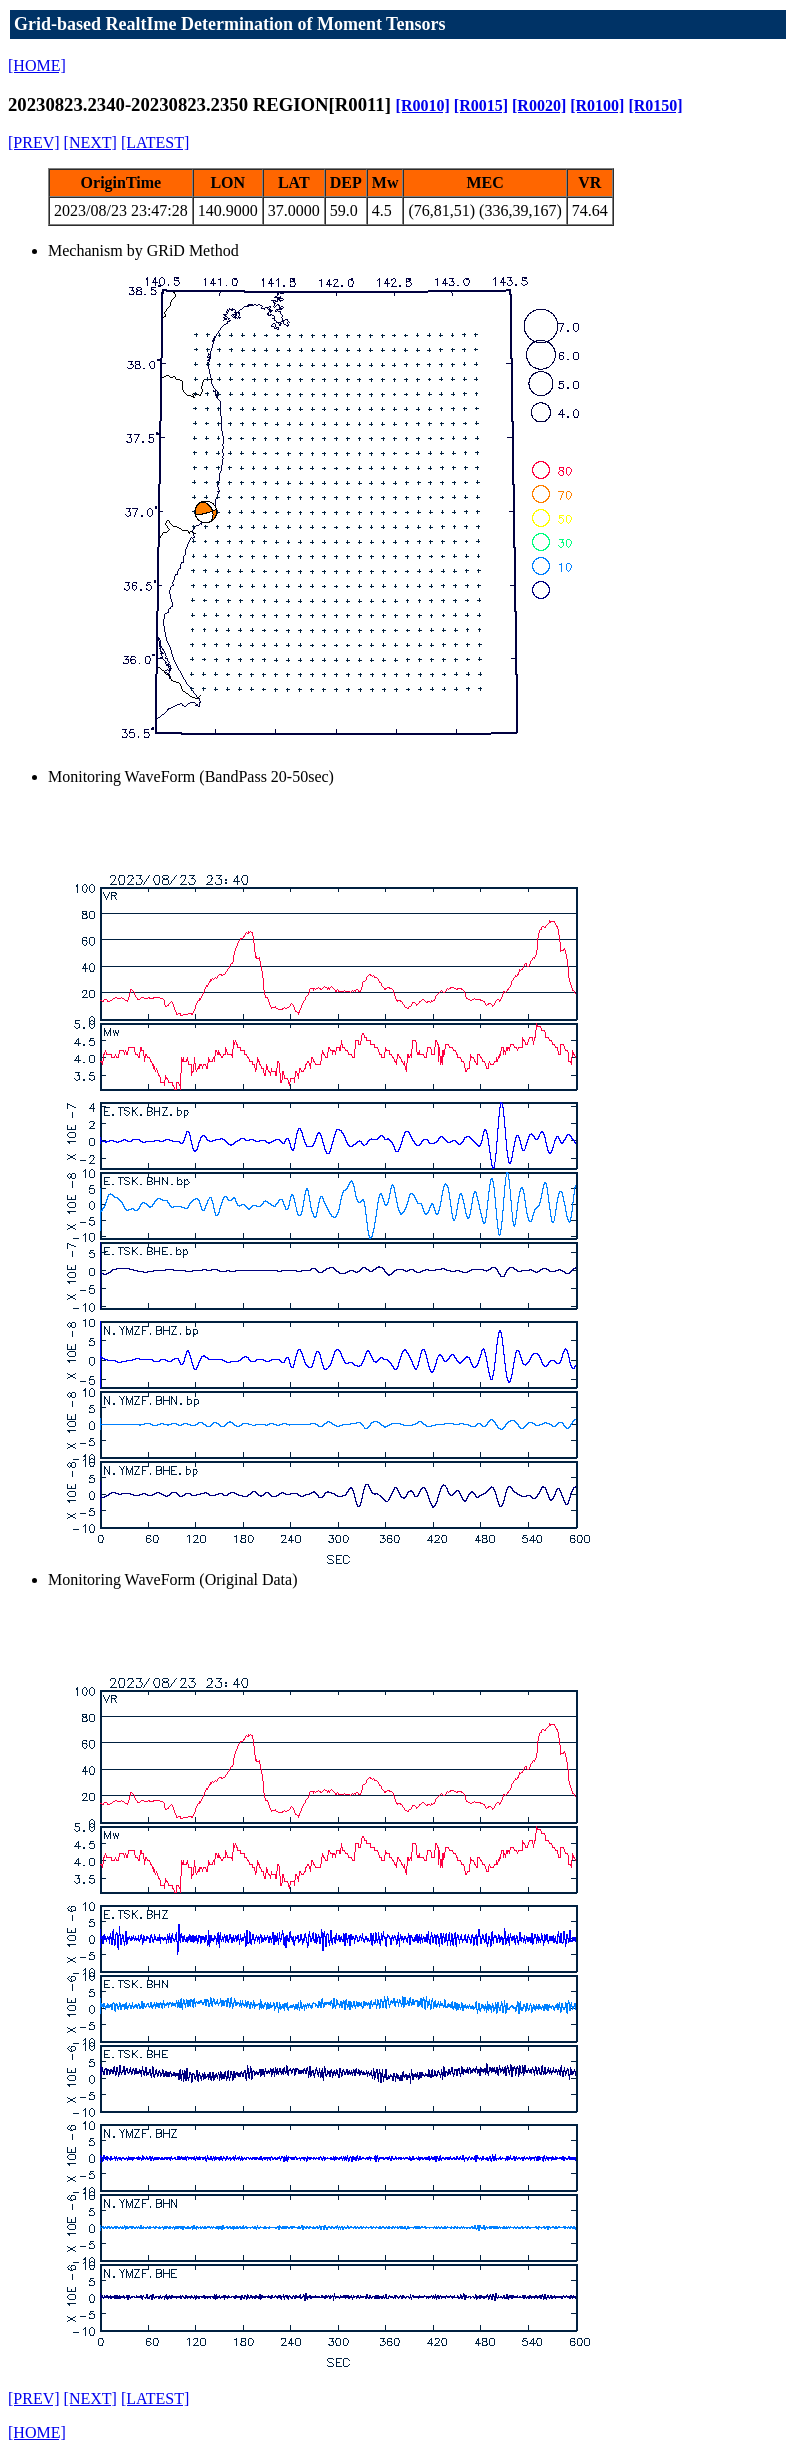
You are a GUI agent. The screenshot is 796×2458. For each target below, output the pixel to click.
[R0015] (481, 105)
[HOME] (37, 65)
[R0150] (655, 105)
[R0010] (423, 105)
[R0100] (597, 105)
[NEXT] (90, 142)
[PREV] (34, 142)
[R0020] (539, 105)
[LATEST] (155, 142)
